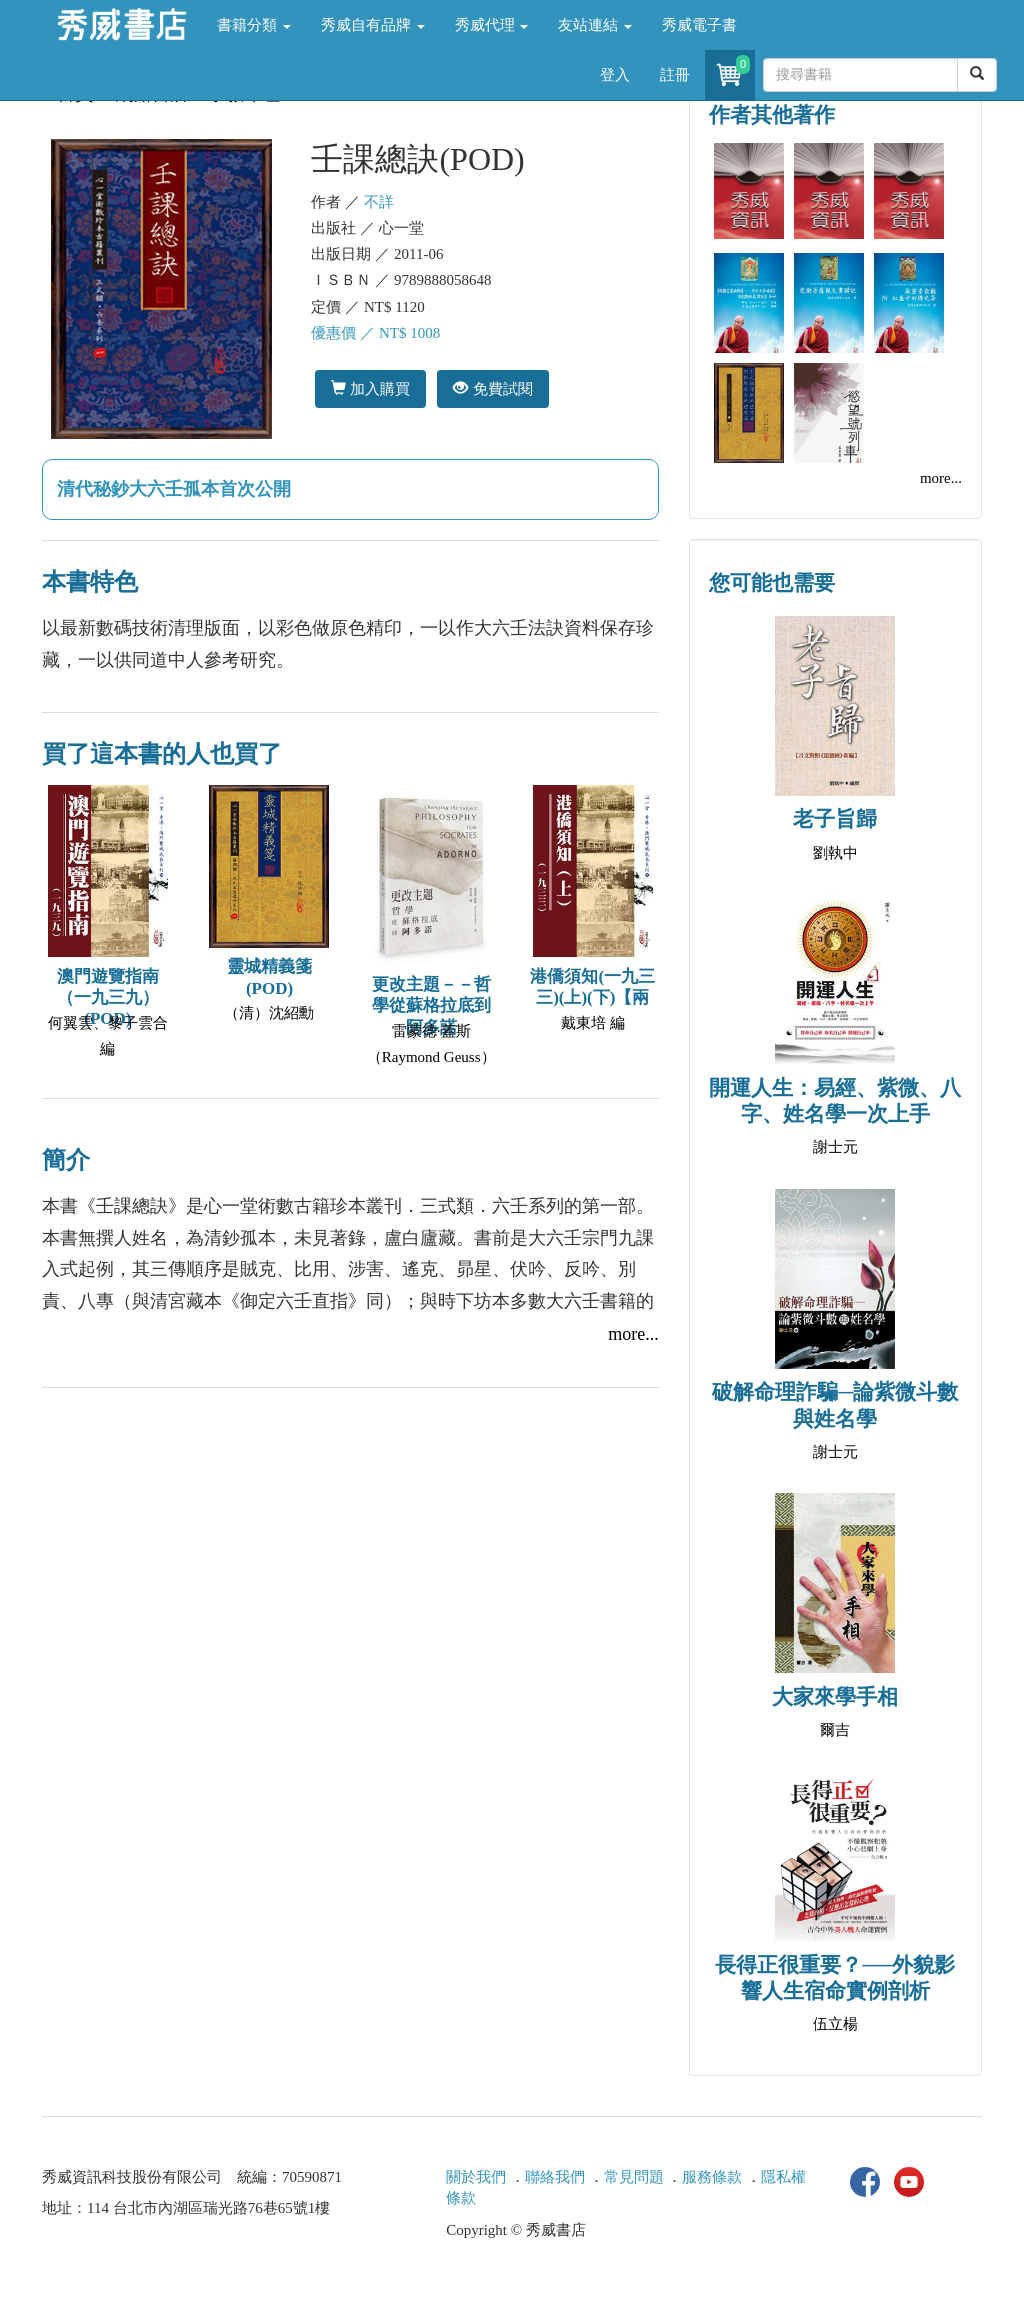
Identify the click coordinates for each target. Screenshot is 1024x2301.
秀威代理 (492, 25)
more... (633, 1334)
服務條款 (712, 2177)
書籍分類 (254, 25)
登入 (615, 75)
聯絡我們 (555, 2177)
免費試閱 (492, 388)
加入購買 (370, 388)
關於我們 (476, 2177)
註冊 (675, 75)
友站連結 (595, 25)
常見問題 (634, 2177)
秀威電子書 (699, 25)
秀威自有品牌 (373, 25)
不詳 (379, 202)
